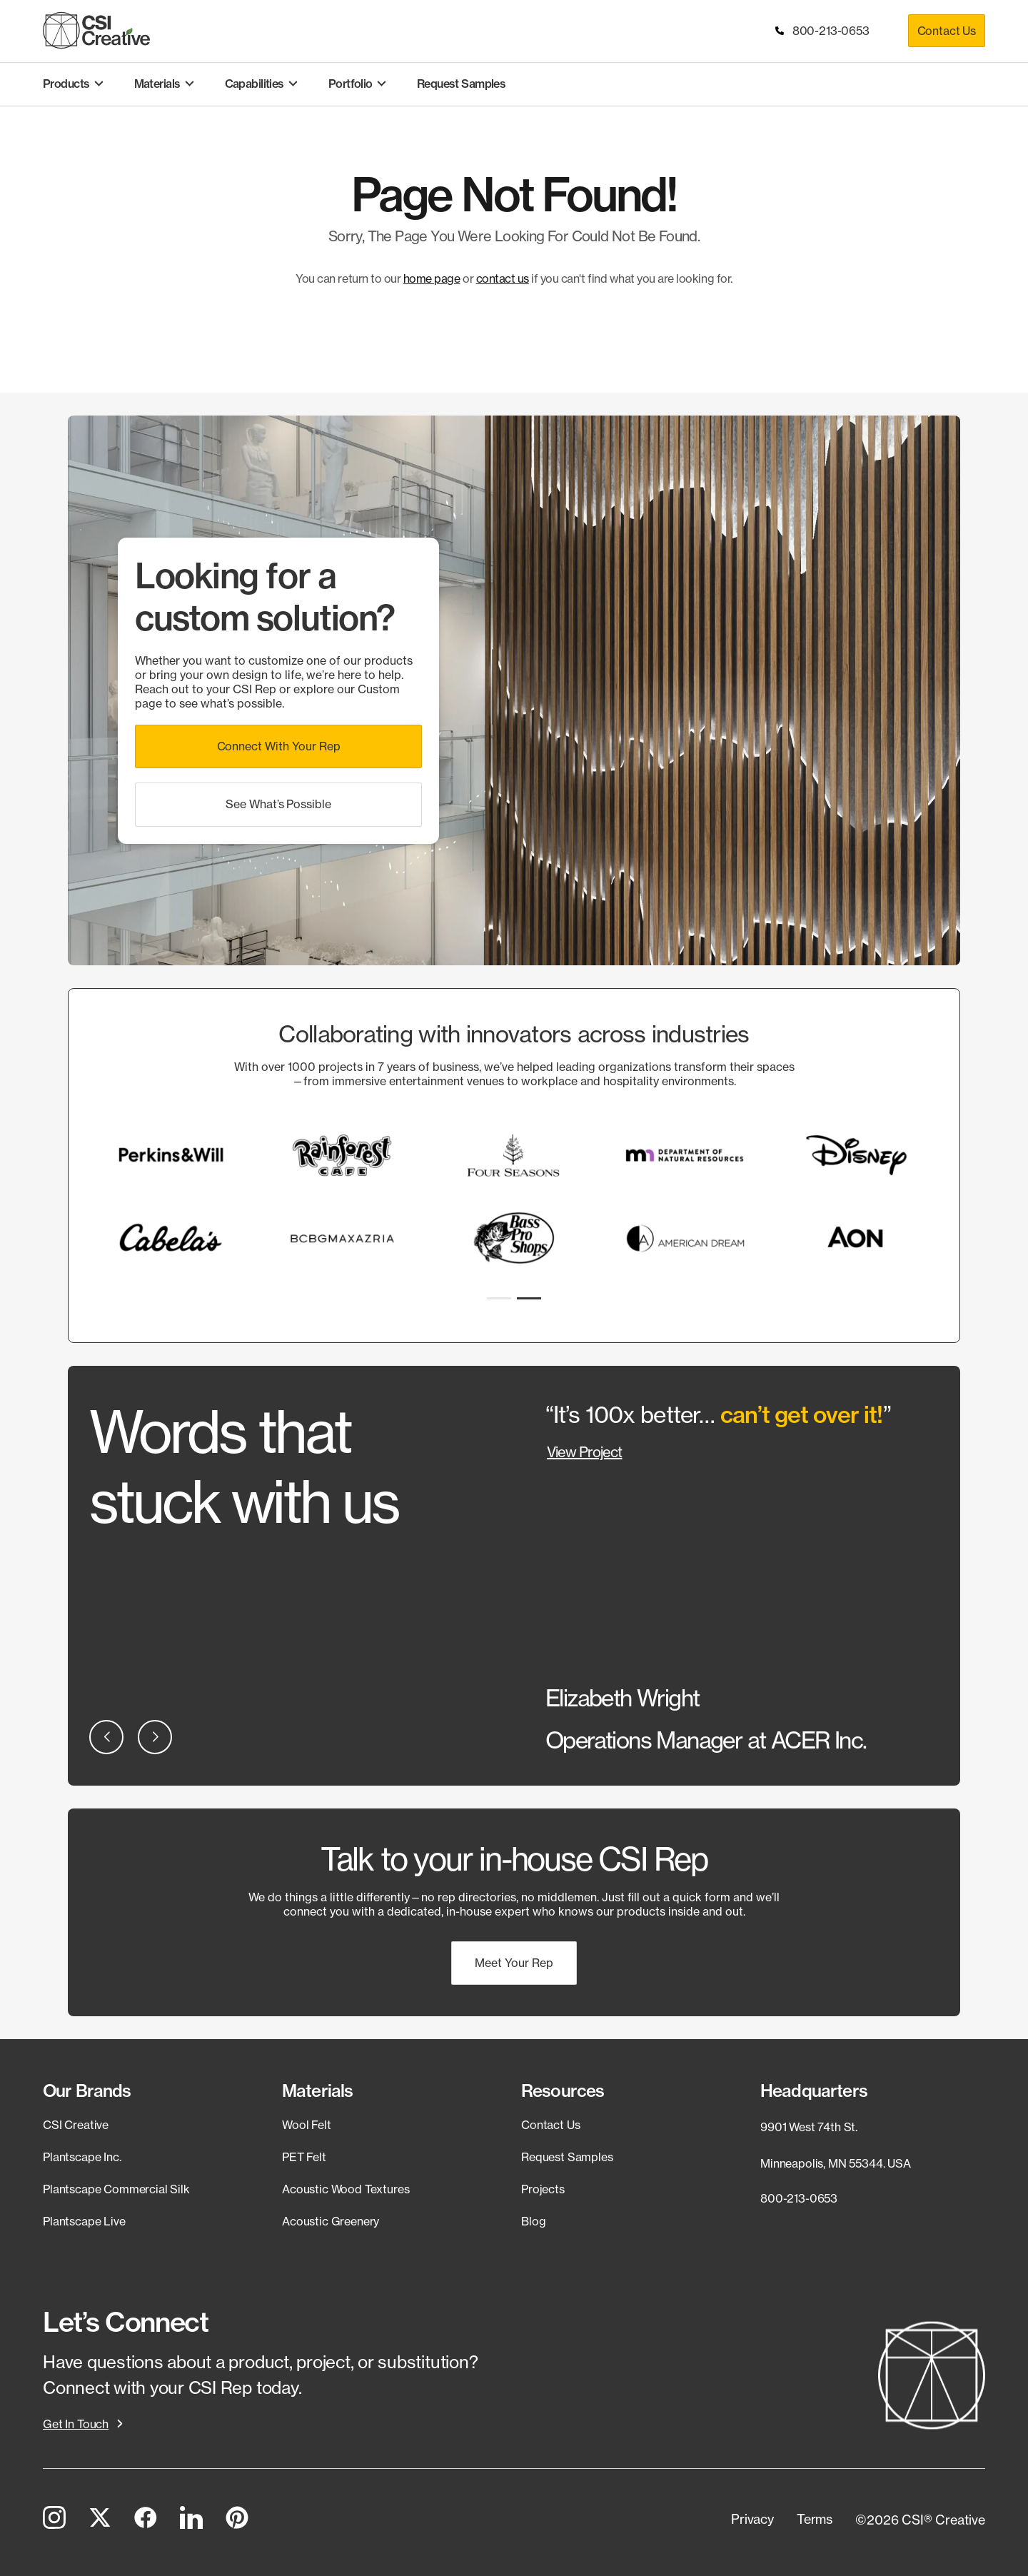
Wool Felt (306, 2125)
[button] (278, 746)
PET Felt (304, 2157)
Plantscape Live (84, 2221)
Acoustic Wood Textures (345, 2189)
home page (431, 278)
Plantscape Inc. (82, 2157)
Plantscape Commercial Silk (116, 2189)
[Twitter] (100, 2520)
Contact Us (946, 31)
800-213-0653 (823, 31)
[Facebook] (145, 2520)
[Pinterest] (237, 2520)
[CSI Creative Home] (96, 30)
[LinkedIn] (191, 2520)
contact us (502, 278)
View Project (584, 1452)
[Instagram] (54, 2520)
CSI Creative (76, 2125)
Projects (543, 2189)
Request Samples (567, 2157)
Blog (533, 2221)
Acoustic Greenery (330, 2221)
